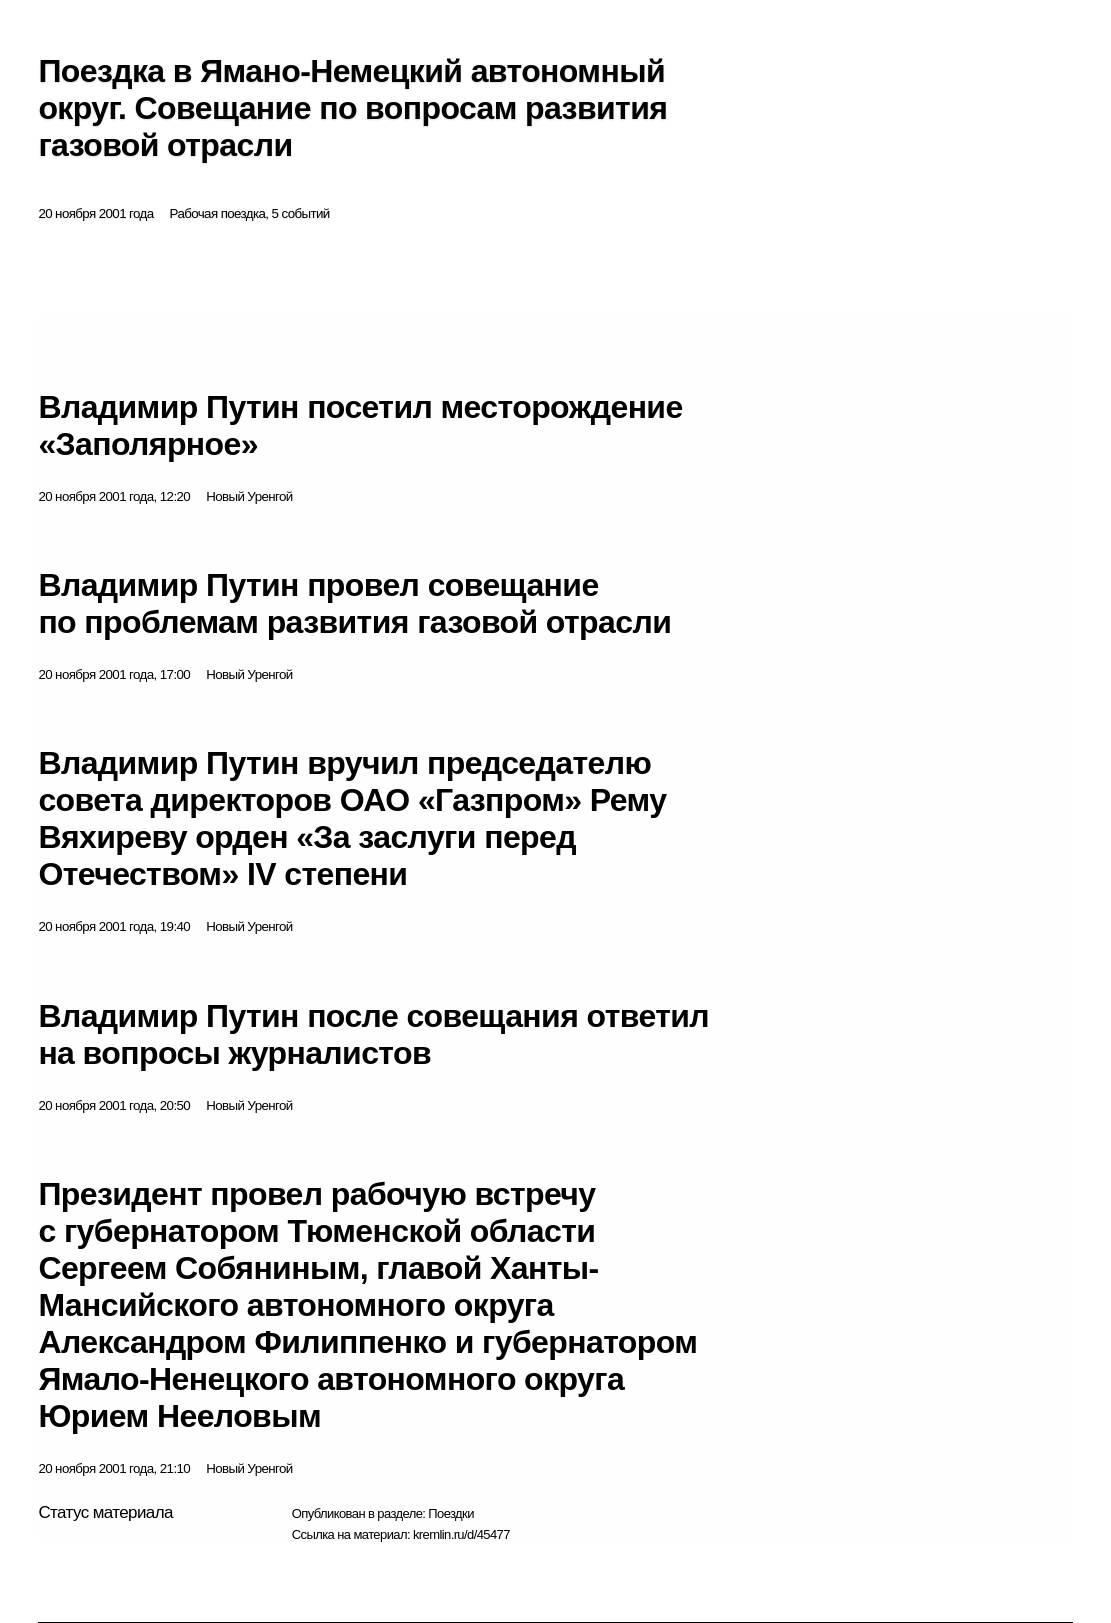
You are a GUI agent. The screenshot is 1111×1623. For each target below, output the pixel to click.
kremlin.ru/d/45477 (461, 1534)
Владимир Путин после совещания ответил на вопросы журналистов (373, 1034)
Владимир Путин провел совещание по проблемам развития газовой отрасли (354, 603)
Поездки (451, 1513)
